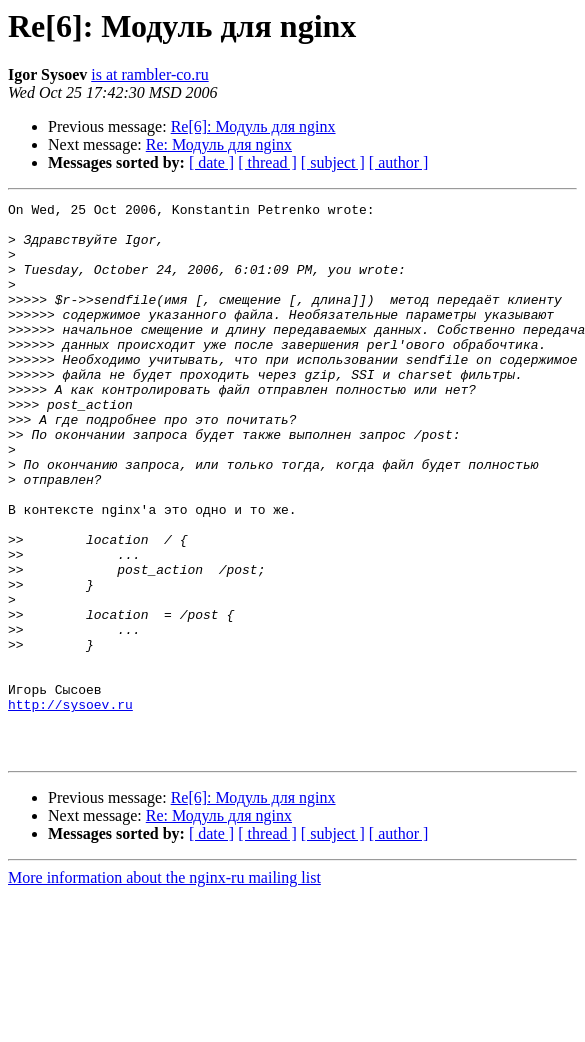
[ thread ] (267, 162)
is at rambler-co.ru (149, 74)
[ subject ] (333, 162)
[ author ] (399, 162)
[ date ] (211, 162)
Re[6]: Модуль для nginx (253, 126)
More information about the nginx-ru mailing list (164, 988)
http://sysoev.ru (70, 806)
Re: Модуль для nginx (219, 144)
